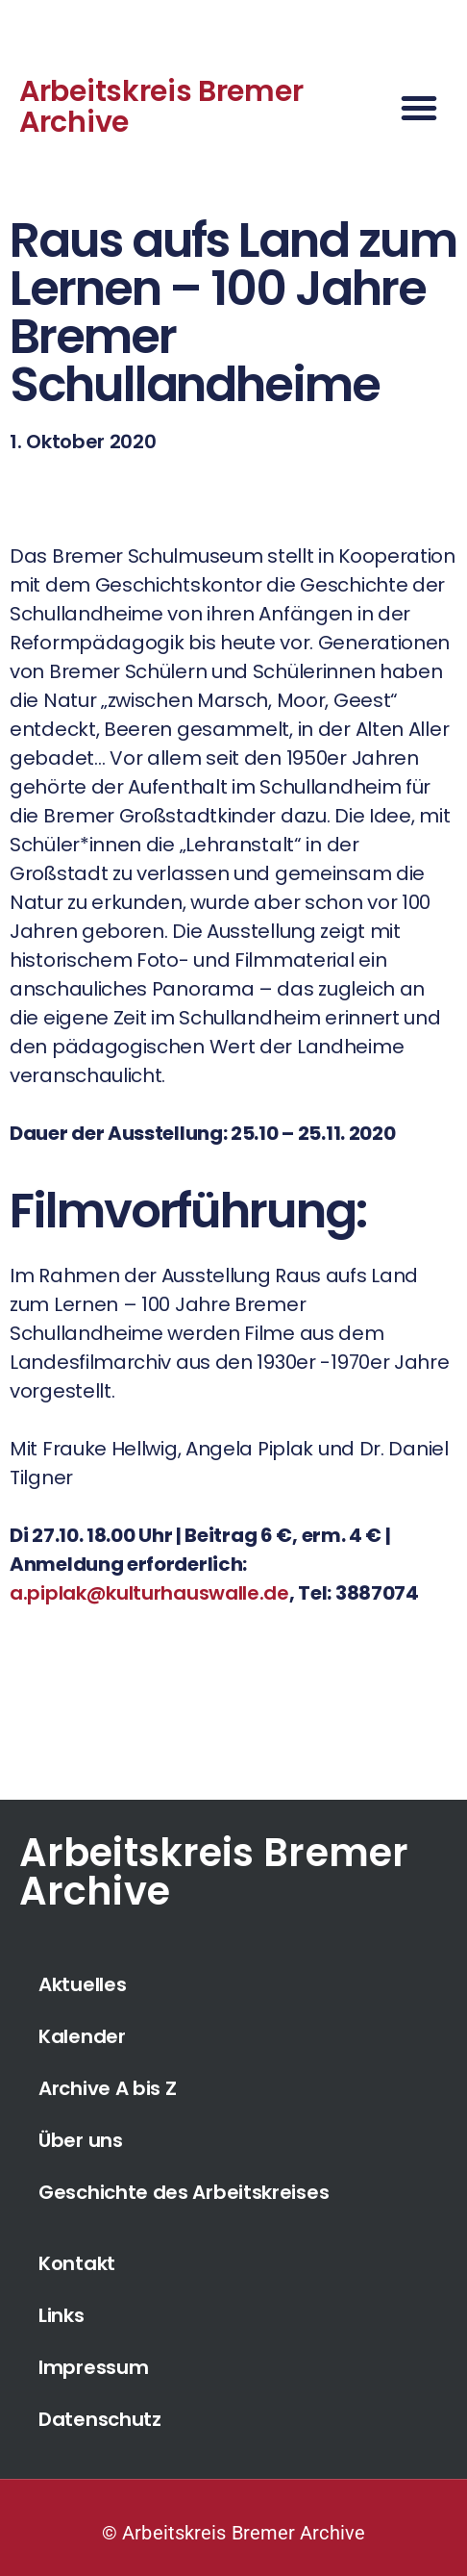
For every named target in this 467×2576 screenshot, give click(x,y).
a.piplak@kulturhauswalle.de (149, 1592)
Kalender (82, 2036)
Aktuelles (82, 1984)
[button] (419, 108)
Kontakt (76, 2263)
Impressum (93, 2367)
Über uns (80, 2140)
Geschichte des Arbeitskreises (183, 2192)
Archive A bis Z (107, 2088)
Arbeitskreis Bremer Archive (161, 106)
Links (61, 2315)
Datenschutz (99, 2419)
